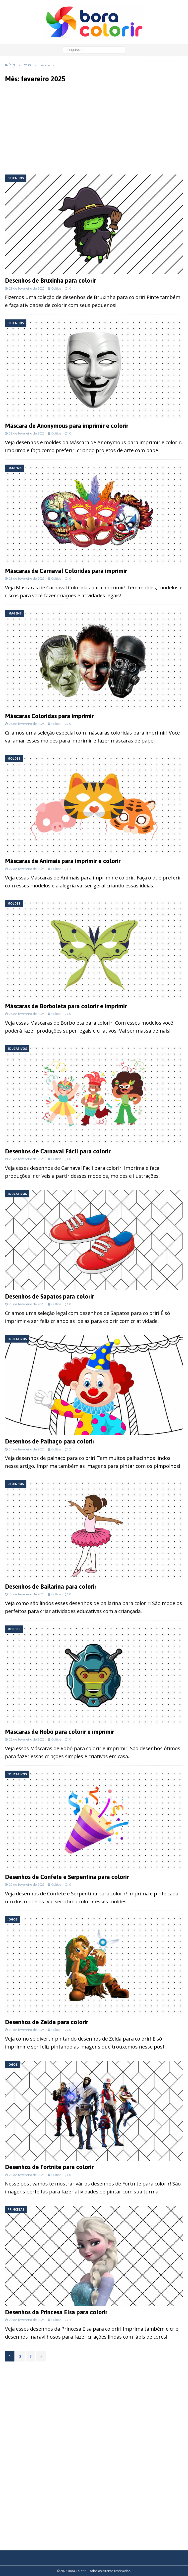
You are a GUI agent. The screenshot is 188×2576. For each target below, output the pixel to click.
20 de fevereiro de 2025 (27, 2319)
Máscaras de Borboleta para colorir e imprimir (66, 1006)
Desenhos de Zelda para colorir (46, 2022)
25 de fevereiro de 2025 (27, 1159)
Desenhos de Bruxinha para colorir (50, 280)
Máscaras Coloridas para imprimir (49, 716)
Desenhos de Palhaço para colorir (49, 1441)
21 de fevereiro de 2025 (27, 2175)
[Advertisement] (54, 128)
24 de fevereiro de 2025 (27, 1449)
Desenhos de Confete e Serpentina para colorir (67, 1877)
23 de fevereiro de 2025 (27, 1594)
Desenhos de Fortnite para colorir (49, 2167)
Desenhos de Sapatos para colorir (49, 1296)
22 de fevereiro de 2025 (27, 1739)
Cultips (56, 288)
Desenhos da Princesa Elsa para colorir (56, 2312)
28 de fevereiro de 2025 (27, 288)
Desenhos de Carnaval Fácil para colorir (58, 1151)
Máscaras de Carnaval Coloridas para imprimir (66, 571)
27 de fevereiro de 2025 (27, 869)
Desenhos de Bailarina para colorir (50, 1586)
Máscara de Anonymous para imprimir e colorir (66, 425)
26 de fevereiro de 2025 (27, 1013)
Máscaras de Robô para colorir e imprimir (59, 1731)
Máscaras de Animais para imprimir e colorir (63, 861)
